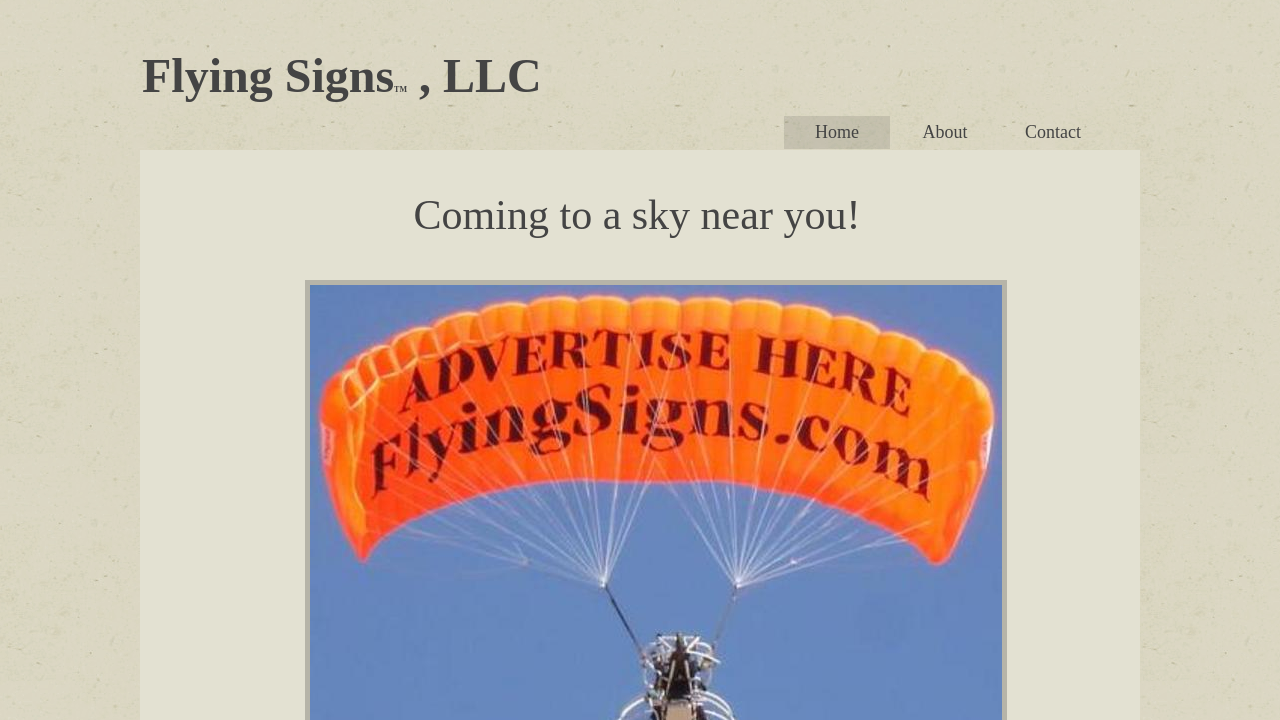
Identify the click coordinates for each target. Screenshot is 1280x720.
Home (837, 132)
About (945, 132)
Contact (1053, 132)
